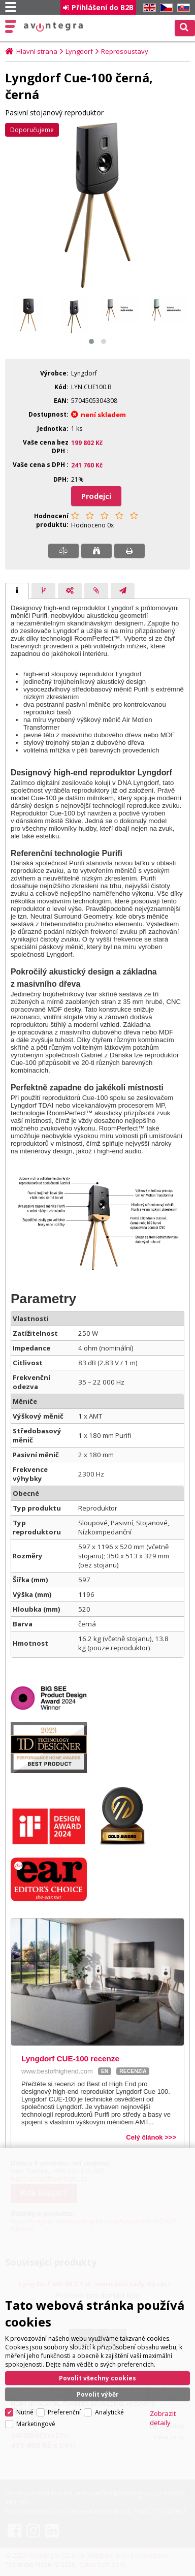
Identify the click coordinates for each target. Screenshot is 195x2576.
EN (148, 8)
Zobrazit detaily (163, 2417)
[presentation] (17, 591)
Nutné (25, 2411)
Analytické (109, 2411)
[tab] (17, 591)
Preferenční (64, 2411)
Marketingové (35, 2423)
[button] (91, 341)
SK (182, 8)
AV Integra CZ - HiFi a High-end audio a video (53, 27)
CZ (164, 8)
